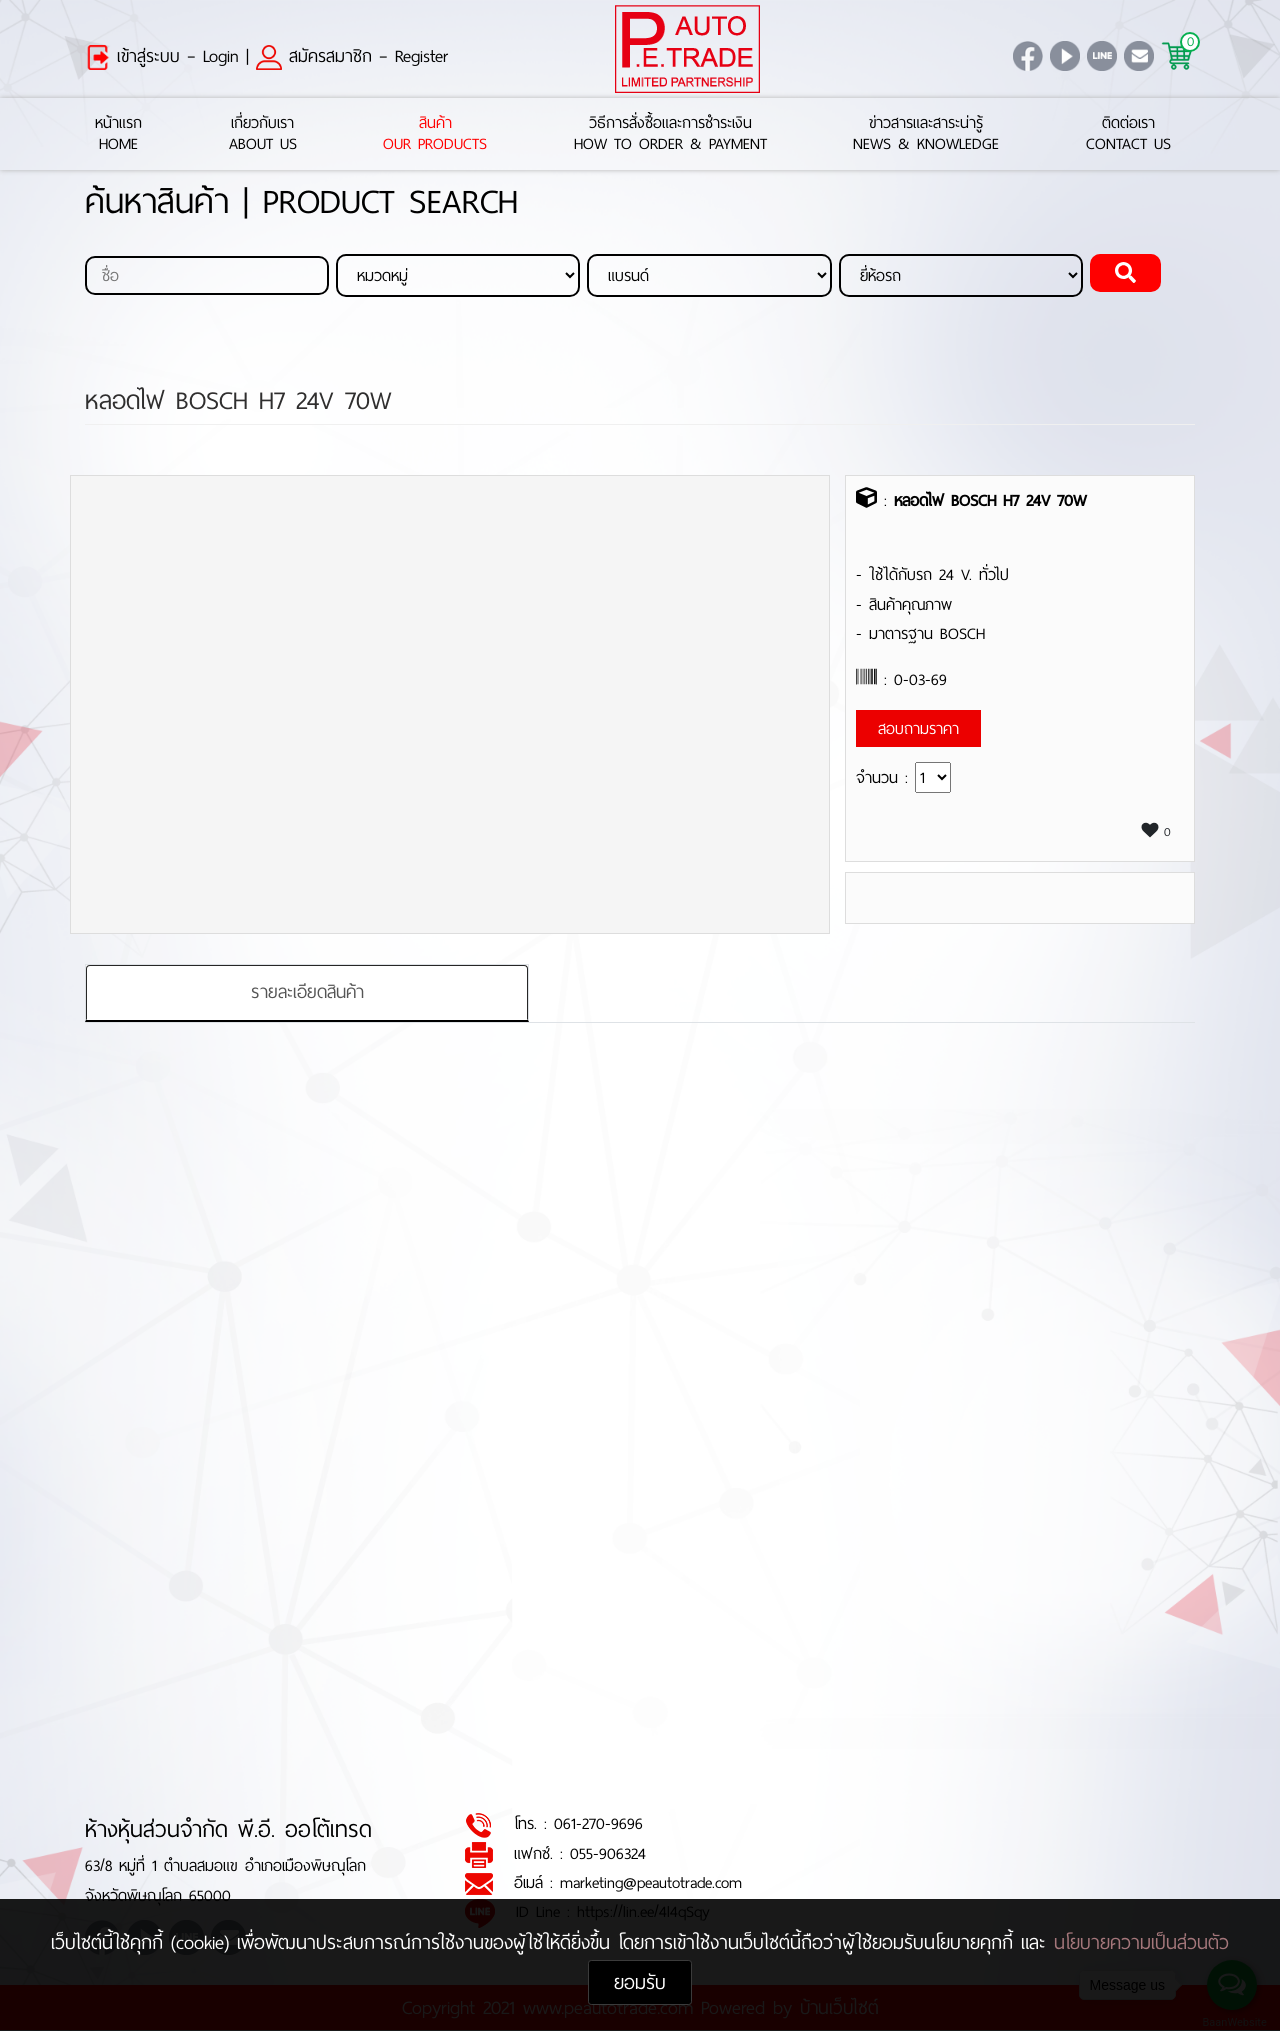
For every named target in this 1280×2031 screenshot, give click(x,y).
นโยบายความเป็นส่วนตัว (1141, 1942)
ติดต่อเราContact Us (1128, 134)
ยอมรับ (640, 1982)
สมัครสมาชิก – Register (352, 56)
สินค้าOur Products (435, 134)
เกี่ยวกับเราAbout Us (263, 134)
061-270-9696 (598, 1824)
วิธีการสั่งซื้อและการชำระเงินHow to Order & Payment (670, 134)
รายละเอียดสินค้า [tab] (307, 992)
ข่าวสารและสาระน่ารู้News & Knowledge (926, 134)
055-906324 (608, 1853)
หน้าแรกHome (118, 134)
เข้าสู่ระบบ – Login (162, 56)
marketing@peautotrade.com (651, 1883)
